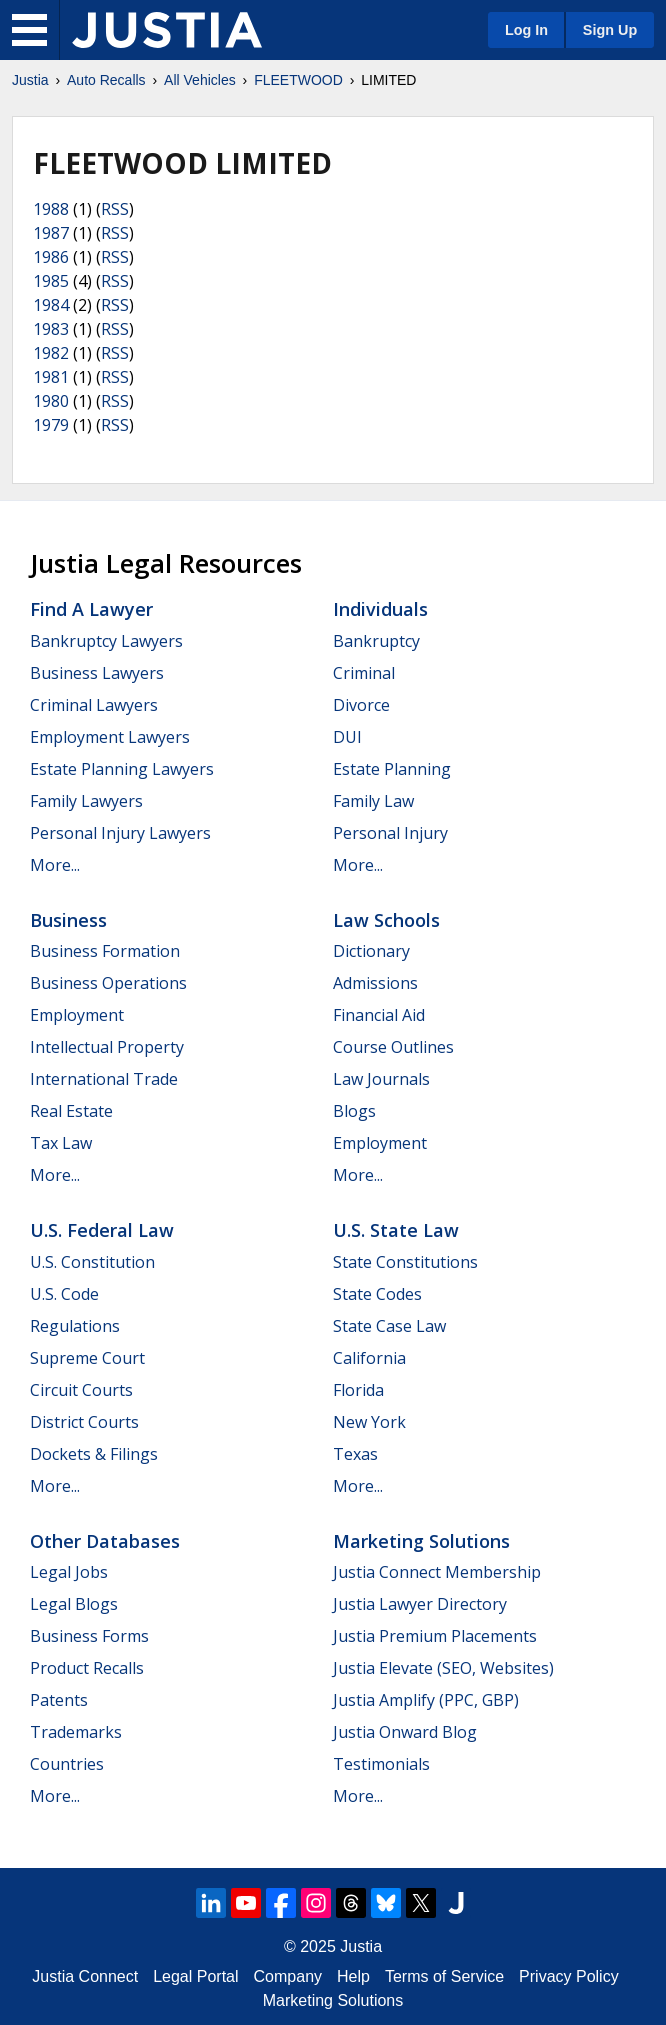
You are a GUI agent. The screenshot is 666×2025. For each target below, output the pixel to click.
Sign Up (610, 30)
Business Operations (108, 983)
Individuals (380, 609)
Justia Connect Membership (437, 1572)
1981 (51, 377)
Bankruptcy (376, 641)
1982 (51, 353)
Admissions (375, 983)
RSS (115, 209)
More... (55, 865)
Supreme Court (87, 1358)
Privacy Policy (569, 1976)
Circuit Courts (81, 1390)
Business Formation (105, 951)
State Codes (377, 1294)
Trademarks (76, 1732)
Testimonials (381, 1764)
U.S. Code (64, 1294)
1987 (51, 233)
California (369, 1358)
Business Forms (89, 1636)
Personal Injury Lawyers (120, 833)
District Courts (84, 1422)
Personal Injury (390, 833)
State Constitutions (405, 1262)
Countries (67, 1764)
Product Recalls (87, 1668)
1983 (51, 329)
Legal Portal (195, 1976)
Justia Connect (85, 1976)
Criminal (364, 673)
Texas (355, 1454)
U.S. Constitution (92, 1262)
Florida (358, 1390)
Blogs (354, 1111)
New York (369, 1422)
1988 (51, 209)
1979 (51, 425)
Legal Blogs (74, 1604)
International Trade (104, 1079)
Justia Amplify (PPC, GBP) (426, 1700)
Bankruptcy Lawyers (106, 641)
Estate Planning (392, 769)
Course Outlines (393, 1047)
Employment (77, 1015)
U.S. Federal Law (102, 1230)
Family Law (373, 801)
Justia (30, 80)
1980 (51, 401)
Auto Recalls (106, 80)
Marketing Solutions (421, 1541)
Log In (526, 30)
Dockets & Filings (94, 1454)
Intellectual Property (107, 1047)
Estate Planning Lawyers (122, 769)
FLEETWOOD (298, 80)
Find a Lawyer (91, 609)
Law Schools (386, 920)
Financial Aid (379, 1015)
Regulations (75, 1326)
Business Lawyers (97, 673)
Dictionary (371, 951)
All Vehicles (200, 80)
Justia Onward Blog (405, 1732)
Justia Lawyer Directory (420, 1604)
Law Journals (381, 1079)
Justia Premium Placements (435, 1636)
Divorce (361, 705)
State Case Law (389, 1326)
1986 (51, 257)
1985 (51, 281)
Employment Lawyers (110, 737)
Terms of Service (444, 1976)
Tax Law (61, 1143)
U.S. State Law (396, 1230)
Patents (59, 1700)
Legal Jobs (69, 1572)
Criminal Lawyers (94, 705)
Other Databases (105, 1541)
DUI (347, 737)
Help (353, 1976)
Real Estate (71, 1111)
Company (288, 1976)
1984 (51, 305)
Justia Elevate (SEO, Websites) (443, 1668)
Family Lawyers (86, 801)
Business (68, 920)
